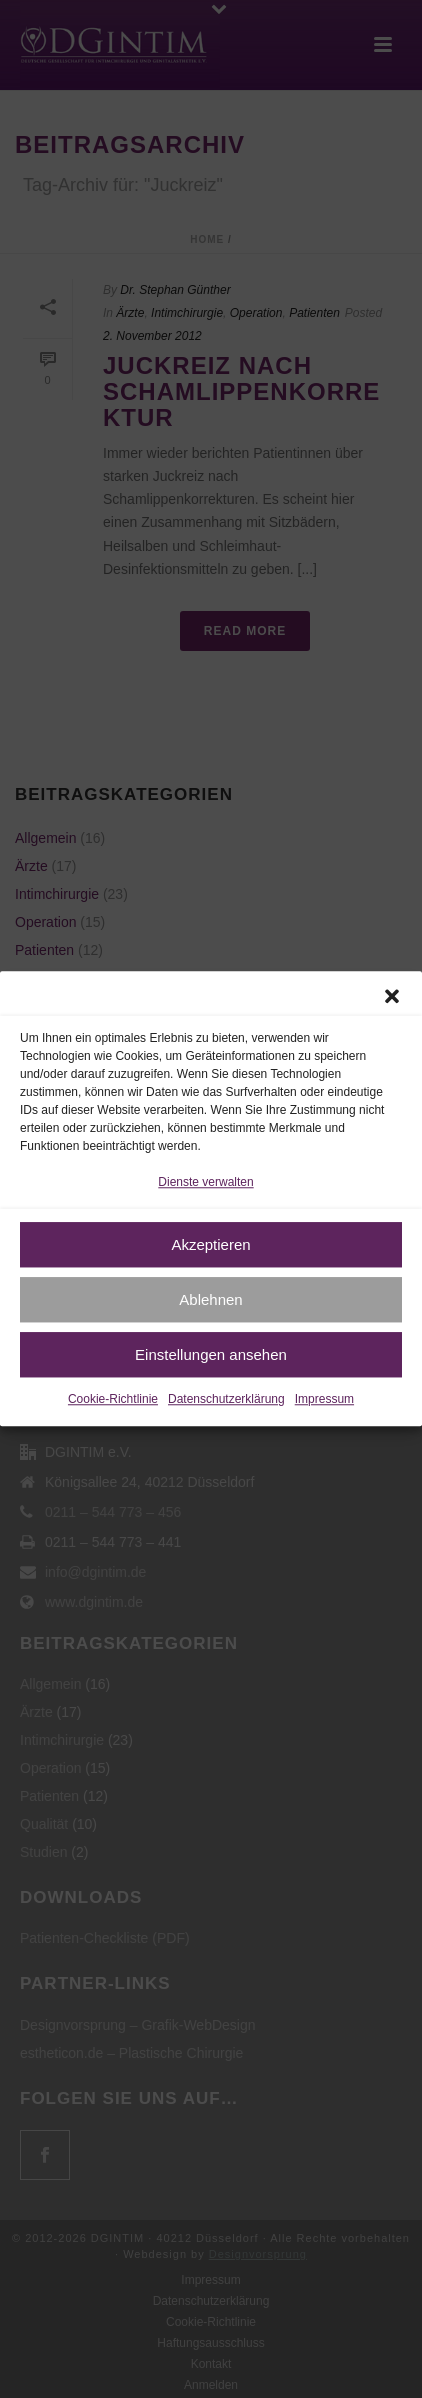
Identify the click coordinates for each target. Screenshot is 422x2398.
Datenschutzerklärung (226, 1400)
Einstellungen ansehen (211, 1354)
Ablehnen (210, 1299)
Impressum (324, 1400)
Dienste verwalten (205, 1182)
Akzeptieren (210, 1244)
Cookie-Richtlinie (113, 1400)
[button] (392, 996)
